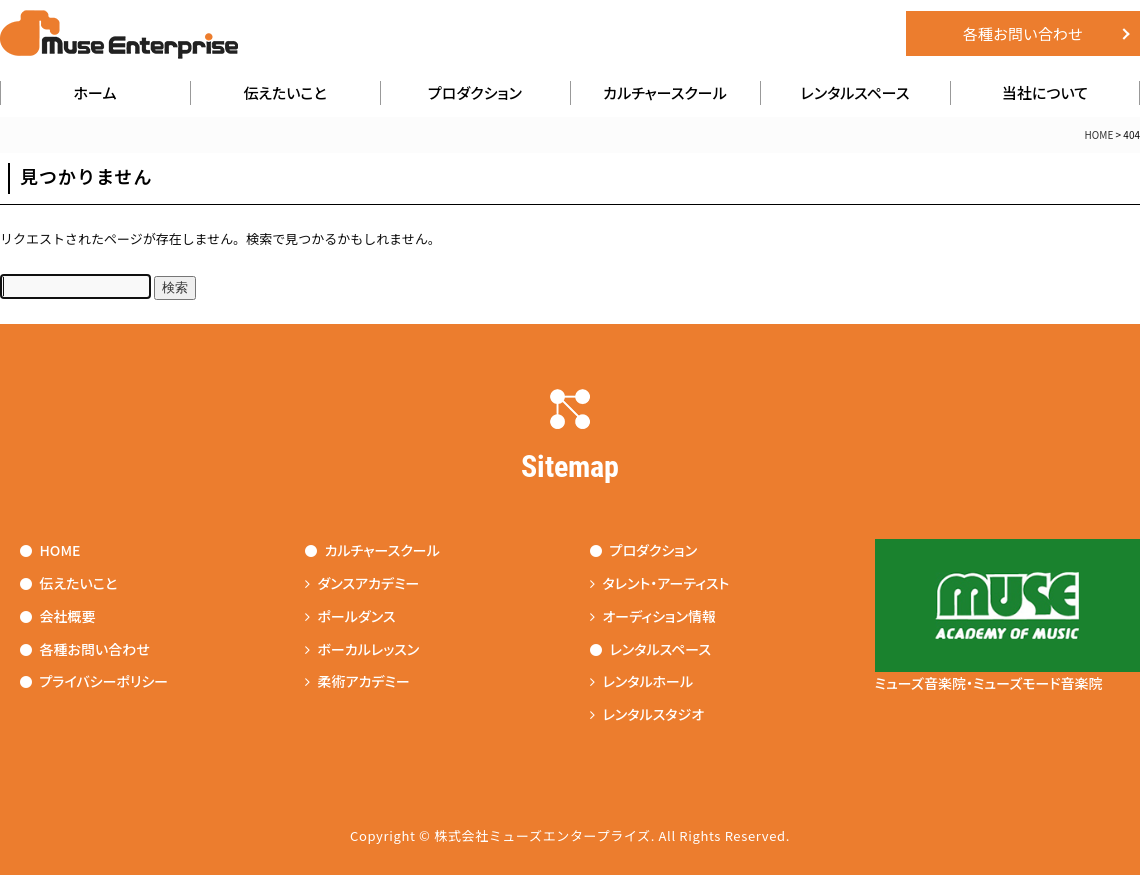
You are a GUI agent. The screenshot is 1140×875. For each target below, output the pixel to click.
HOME (1099, 134)
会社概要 (58, 616)
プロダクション (475, 92)
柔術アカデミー (357, 681)
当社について (1045, 92)
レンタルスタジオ (647, 714)
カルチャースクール (665, 92)
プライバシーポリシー (94, 681)
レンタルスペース (855, 92)
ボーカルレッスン (362, 649)
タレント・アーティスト (660, 583)
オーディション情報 (653, 616)
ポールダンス (350, 616)
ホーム (95, 92)
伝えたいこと (284, 92)
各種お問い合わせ (1023, 33)
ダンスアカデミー (362, 583)
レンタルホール (642, 681)
